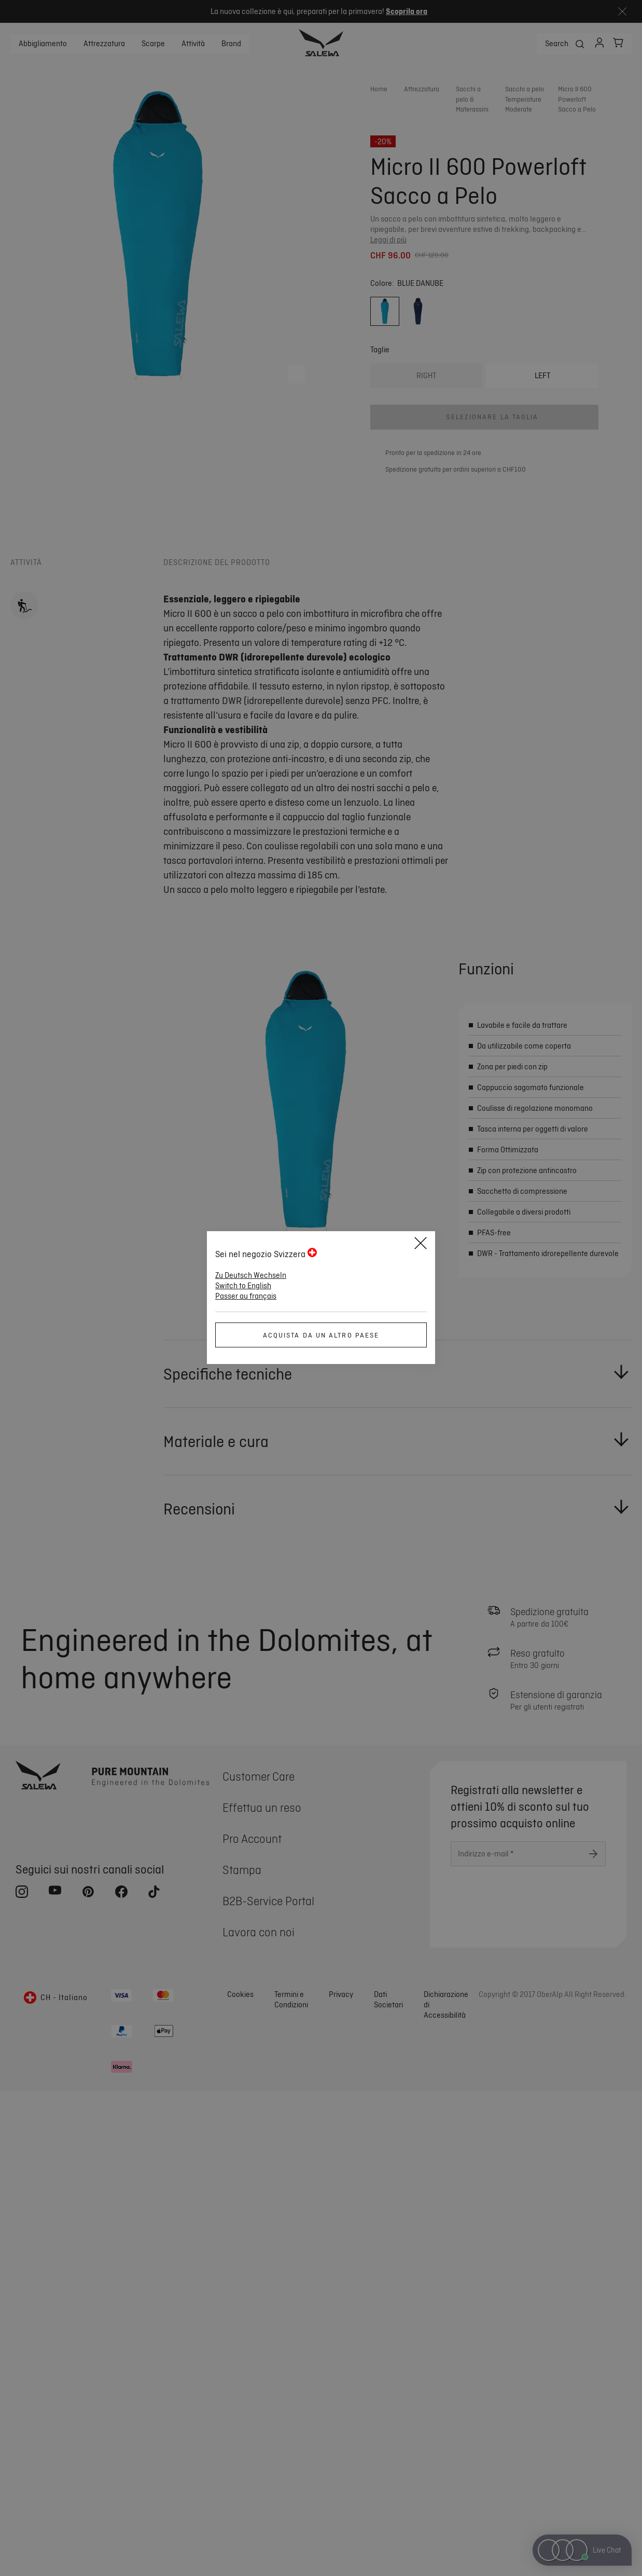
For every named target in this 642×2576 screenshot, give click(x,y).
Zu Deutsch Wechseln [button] (250, 1275)
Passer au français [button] (245, 1296)
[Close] (420, 1244)
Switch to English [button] (243, 1285)
